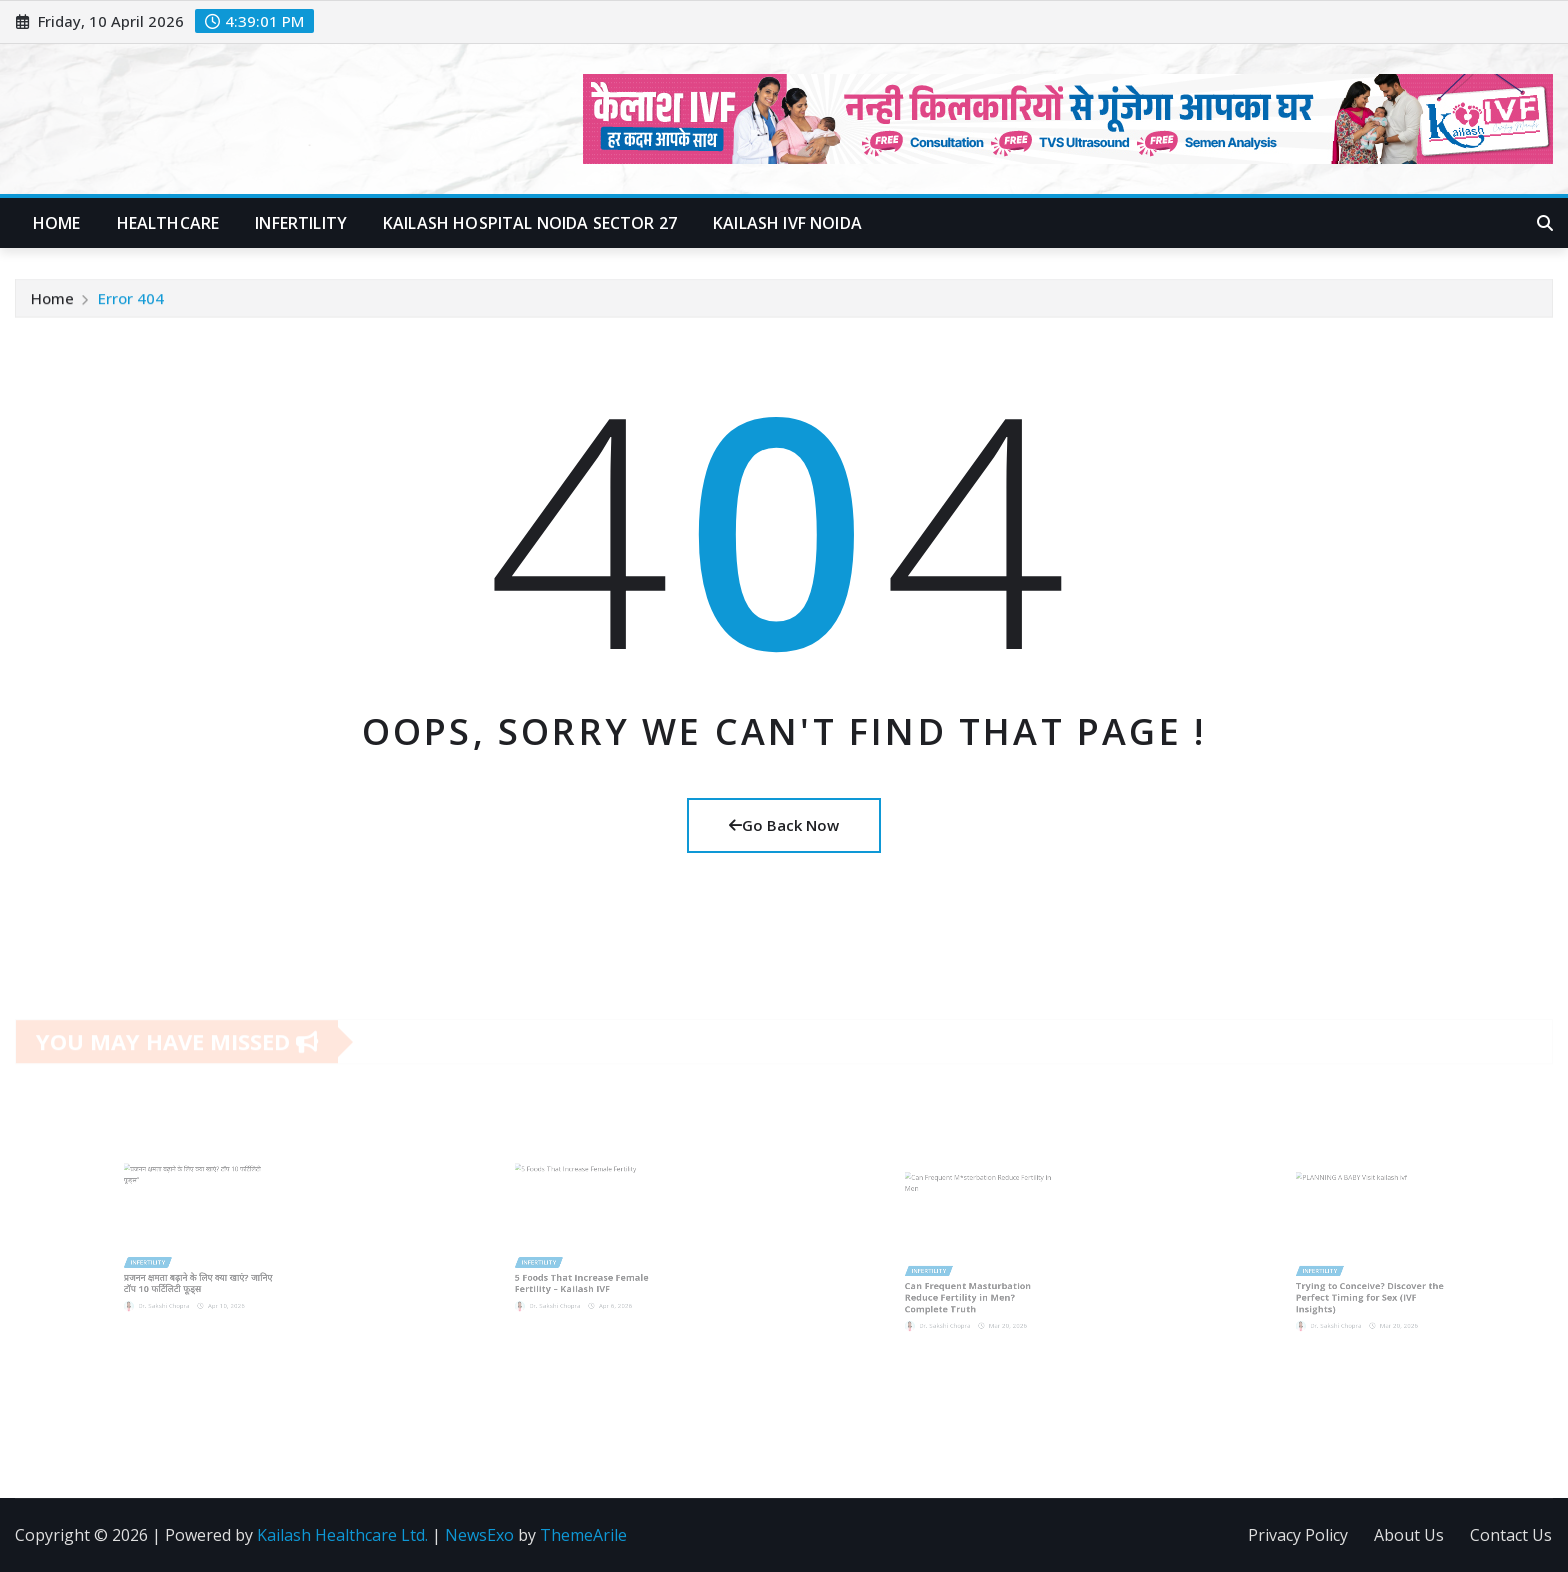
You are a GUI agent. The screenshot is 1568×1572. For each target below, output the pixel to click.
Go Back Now (784, 825)
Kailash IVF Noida (787, 223)
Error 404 (131, 300)
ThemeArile (583, 1535)
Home (57, 223)
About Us (1409, 1535)
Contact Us (1511, 1535)
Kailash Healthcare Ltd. (342, 1535)
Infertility (301, 223)
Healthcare (168, 223)
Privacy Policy (1298, 1535)
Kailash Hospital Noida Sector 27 (530, 223)
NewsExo (479, 1535)
